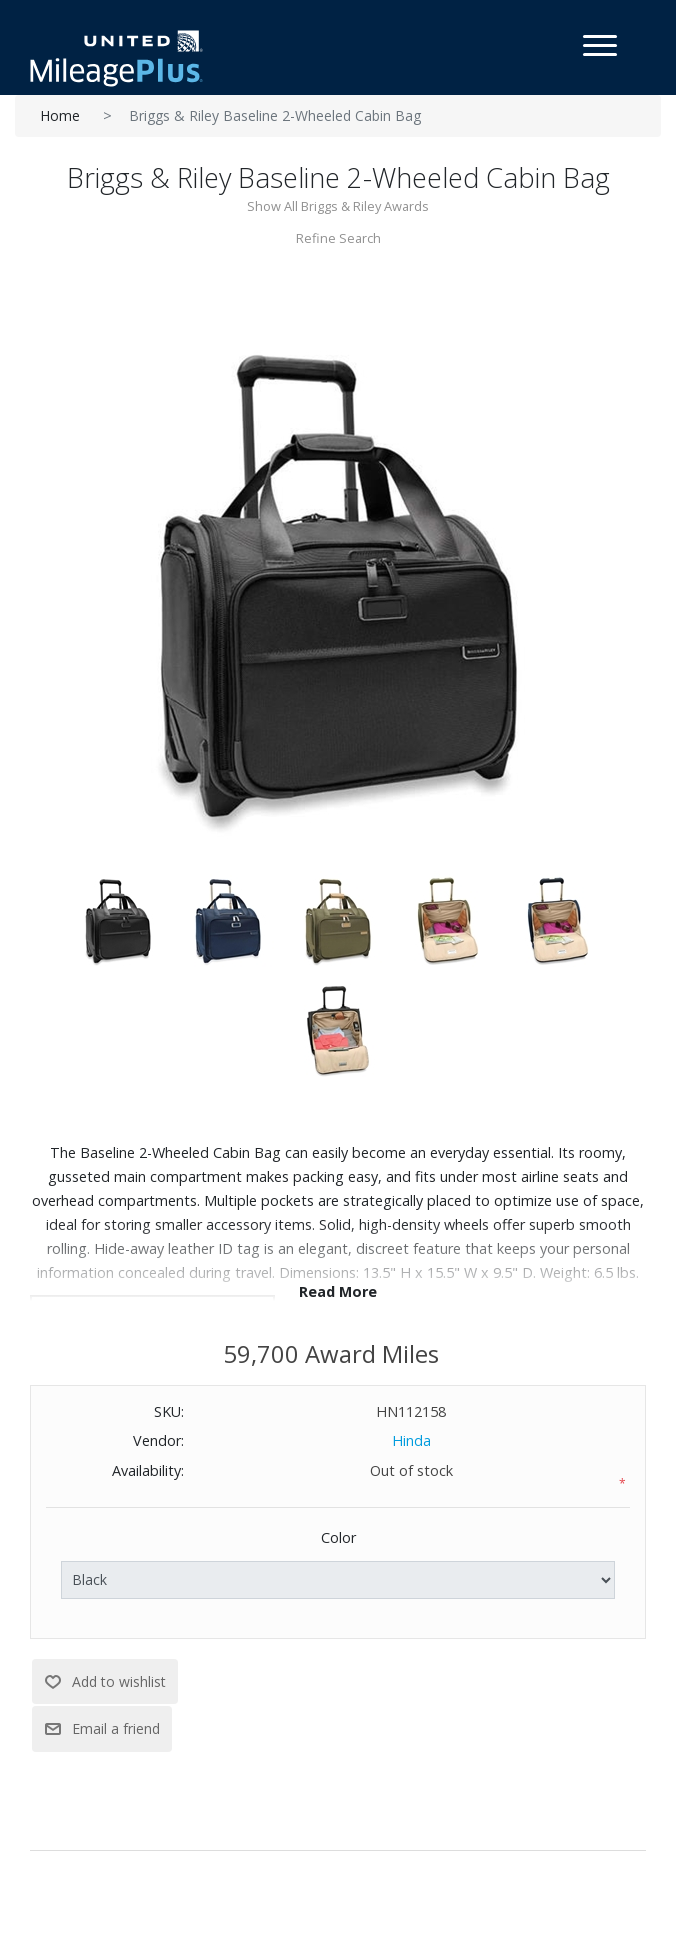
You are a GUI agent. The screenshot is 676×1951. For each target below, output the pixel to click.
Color (338, 1537)
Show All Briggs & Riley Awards (338, 206)
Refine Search (338, 238)
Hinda (411, 1440)
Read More (338, 1291)
